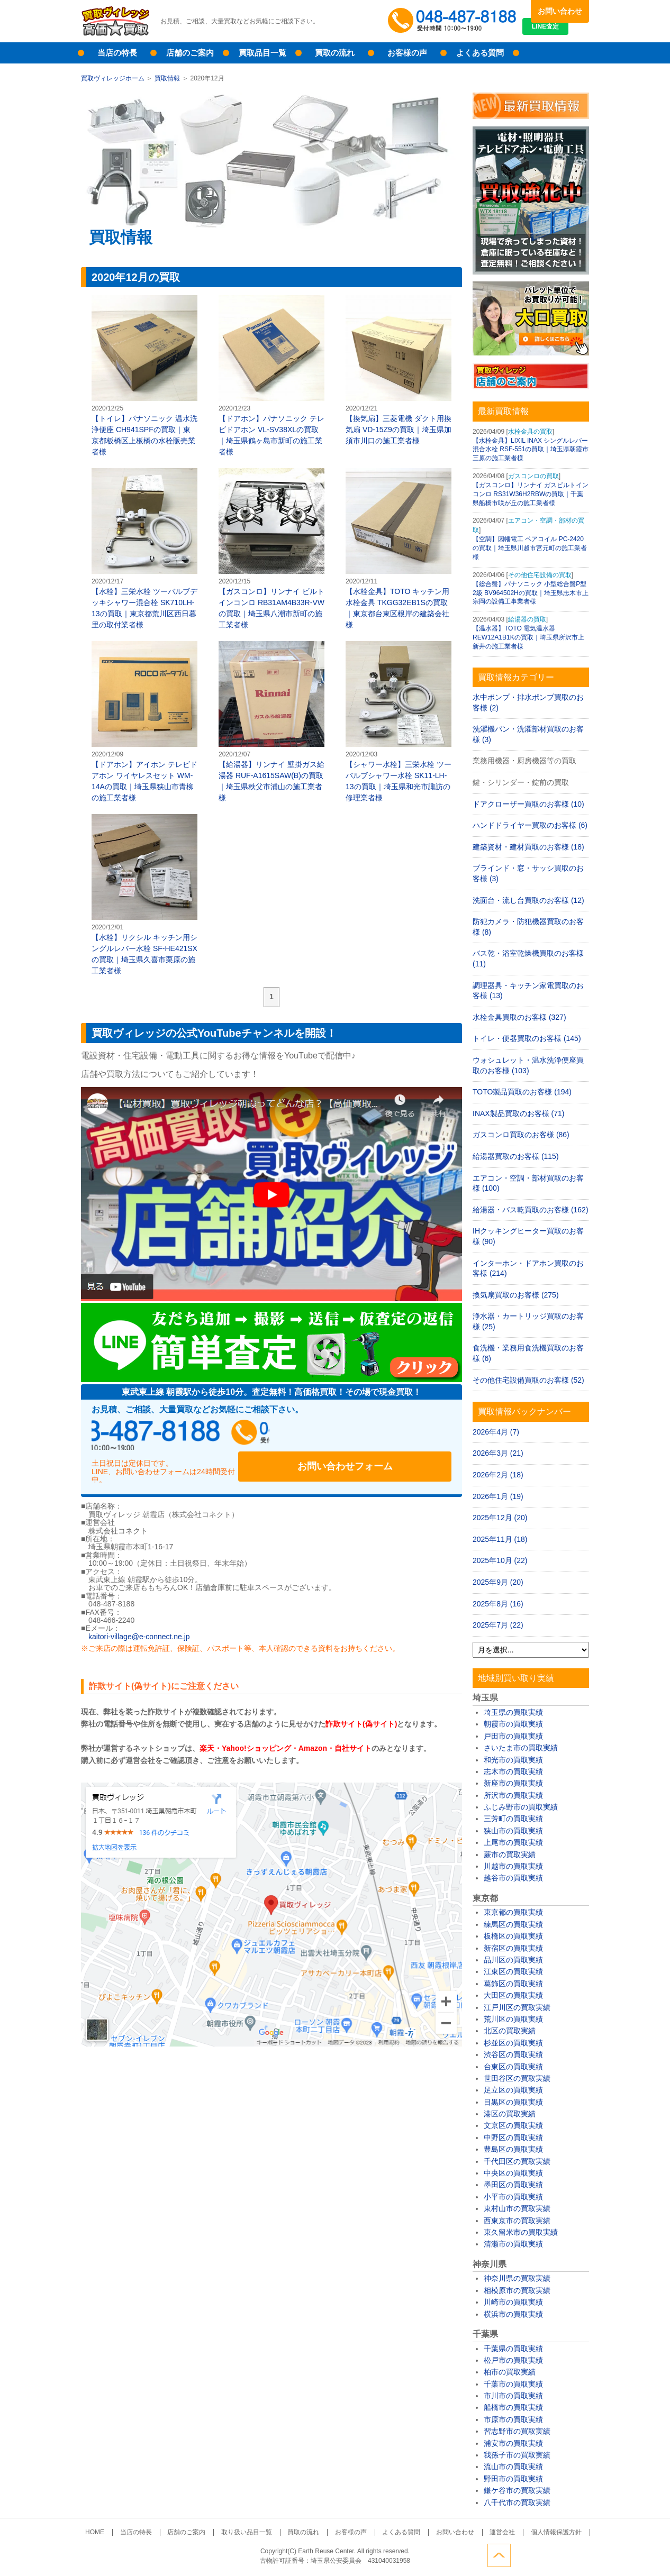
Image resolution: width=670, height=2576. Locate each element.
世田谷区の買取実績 (517, 2078)
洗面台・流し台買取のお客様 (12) (528, 900)
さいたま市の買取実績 (521, 1747)
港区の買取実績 (510, 2113)
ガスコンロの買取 (533, 476)
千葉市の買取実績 (513, 2384)
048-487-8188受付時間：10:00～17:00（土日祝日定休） (192, 1435)
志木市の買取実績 (513, 1771)
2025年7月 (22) (498, 1625)
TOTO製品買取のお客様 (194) (522, 1092)
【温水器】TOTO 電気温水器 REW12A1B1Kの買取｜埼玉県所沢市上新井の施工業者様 (528, 637)
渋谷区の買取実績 (513, 2054)
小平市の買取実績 (513, 2197)
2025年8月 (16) (498, 1604)
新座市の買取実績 (513, 1783)
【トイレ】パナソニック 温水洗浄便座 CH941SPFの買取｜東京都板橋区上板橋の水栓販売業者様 (144, 375)
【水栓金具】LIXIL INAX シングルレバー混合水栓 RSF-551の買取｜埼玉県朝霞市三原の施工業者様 (530, 449)
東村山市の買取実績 (517, 2208)
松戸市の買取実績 (513, 2360)
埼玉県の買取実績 (513, 1712)
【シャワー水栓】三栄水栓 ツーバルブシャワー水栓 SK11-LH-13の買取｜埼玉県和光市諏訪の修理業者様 (398, 721)
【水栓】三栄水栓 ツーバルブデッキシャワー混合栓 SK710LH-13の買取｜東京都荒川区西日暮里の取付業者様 (144, 548)
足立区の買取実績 (513, 2090)
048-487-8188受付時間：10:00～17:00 (454, 21)
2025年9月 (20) (498, 1582)
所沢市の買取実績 (513, 1795)
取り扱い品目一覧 (254, 2532)
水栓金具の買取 (530, 431)
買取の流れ (335, 52)
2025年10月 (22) (500, 1560)
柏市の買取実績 (510, 2372)
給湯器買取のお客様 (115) (516, 1156)
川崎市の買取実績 (513, 2302)
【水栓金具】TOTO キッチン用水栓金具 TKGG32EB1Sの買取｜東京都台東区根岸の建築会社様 (398, 548)
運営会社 (483, 2532)
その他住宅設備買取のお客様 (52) (528, 1380)
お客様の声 (407, 52)
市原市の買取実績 (513, 2419)
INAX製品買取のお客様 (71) (518, 1113)
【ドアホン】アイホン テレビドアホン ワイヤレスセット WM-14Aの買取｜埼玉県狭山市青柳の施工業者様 (144, 721)
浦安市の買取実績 (513, 2443)
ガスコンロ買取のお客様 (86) (521, 1134)
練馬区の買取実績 (513, 1924)
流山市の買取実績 (513, 2466)
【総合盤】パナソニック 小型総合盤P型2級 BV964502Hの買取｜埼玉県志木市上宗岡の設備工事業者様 (530, 593)
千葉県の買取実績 (513, 2348)
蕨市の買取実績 (510, 1854)
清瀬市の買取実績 (513, 2244)
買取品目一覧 (262, 52)
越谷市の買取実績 (513, 1878)
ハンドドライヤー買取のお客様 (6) (530, 825)
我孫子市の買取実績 (517, 2455)
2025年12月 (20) (500, 1517)
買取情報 (167, 78)
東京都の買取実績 (513, 1912)
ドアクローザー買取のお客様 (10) (528, 804)
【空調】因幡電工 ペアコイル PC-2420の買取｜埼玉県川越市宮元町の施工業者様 (530, 548)
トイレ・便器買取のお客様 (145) (527, 1038)
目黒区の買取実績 (513, 2102)
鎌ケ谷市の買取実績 (517, 2490)
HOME (119, 2532)
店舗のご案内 (190, 52)
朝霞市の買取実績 (513, 1724)
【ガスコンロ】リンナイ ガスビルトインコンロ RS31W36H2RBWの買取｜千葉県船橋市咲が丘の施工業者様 (530, 494)
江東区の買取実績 (513, 1971)
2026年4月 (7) (496, 1432)
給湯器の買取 (527, 619)
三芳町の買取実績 (513, 1818)
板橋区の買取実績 (513, 1936)
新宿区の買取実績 (513, 1948)
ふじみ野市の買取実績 (521, 1807)
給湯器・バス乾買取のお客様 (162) (530, 1209)
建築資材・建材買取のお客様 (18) (528, 847)
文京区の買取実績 (513, 2125)
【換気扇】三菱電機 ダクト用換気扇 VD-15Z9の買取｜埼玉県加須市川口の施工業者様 (398, 370)
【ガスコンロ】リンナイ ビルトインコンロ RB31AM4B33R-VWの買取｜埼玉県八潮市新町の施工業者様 (271, 548)
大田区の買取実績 (513, 1995)
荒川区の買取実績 (513, 2019)
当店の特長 (117, 52)
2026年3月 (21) (498, 1453)
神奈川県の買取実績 (517, 2278)
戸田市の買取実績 (513, 1736)
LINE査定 (559, 31)
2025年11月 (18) (500, 1539)
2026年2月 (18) (498, 1474)
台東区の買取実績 (513, 2066)
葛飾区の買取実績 (513, 1983)
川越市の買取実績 (513, 1866)
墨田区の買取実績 (513, 2184)
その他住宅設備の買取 (540, 575)
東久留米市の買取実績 (521, 2232)
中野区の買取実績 (513, 2137)
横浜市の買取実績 (513, 2314)
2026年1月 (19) (498, 1496)
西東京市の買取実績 (517, 2220)
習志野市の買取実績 (517, 2431)
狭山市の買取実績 (513, 1830)
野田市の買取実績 (513, 2478)
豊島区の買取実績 (513, 2149)
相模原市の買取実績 (517, 2290)
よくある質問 (480, 52)
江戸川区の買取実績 (517, 2007)
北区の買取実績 (510, 2030)
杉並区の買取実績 (513, 2043)
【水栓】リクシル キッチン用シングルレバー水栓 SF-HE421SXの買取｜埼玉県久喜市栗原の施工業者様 (144, 894)
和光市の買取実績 (513, 1760)
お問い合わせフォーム (382, 1435)
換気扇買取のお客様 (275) (516, 1295)
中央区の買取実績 (513, 2173)
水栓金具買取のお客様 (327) (519, 1017)
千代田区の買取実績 (517, 2161)
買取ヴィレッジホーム (112, 78)
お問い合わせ (560, 11)
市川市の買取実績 (513, 2395)
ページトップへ (577, 2553)
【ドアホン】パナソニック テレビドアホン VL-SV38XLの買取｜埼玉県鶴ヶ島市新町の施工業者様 (271, 375)
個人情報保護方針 (531, 2532)
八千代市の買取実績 (517, 2502)
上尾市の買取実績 (513, 1842)
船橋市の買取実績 (513, 2407)
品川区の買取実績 (513, 1960)
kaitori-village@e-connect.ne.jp (139, 1625)
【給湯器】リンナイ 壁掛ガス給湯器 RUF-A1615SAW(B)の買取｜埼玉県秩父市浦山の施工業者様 (271, 721)
